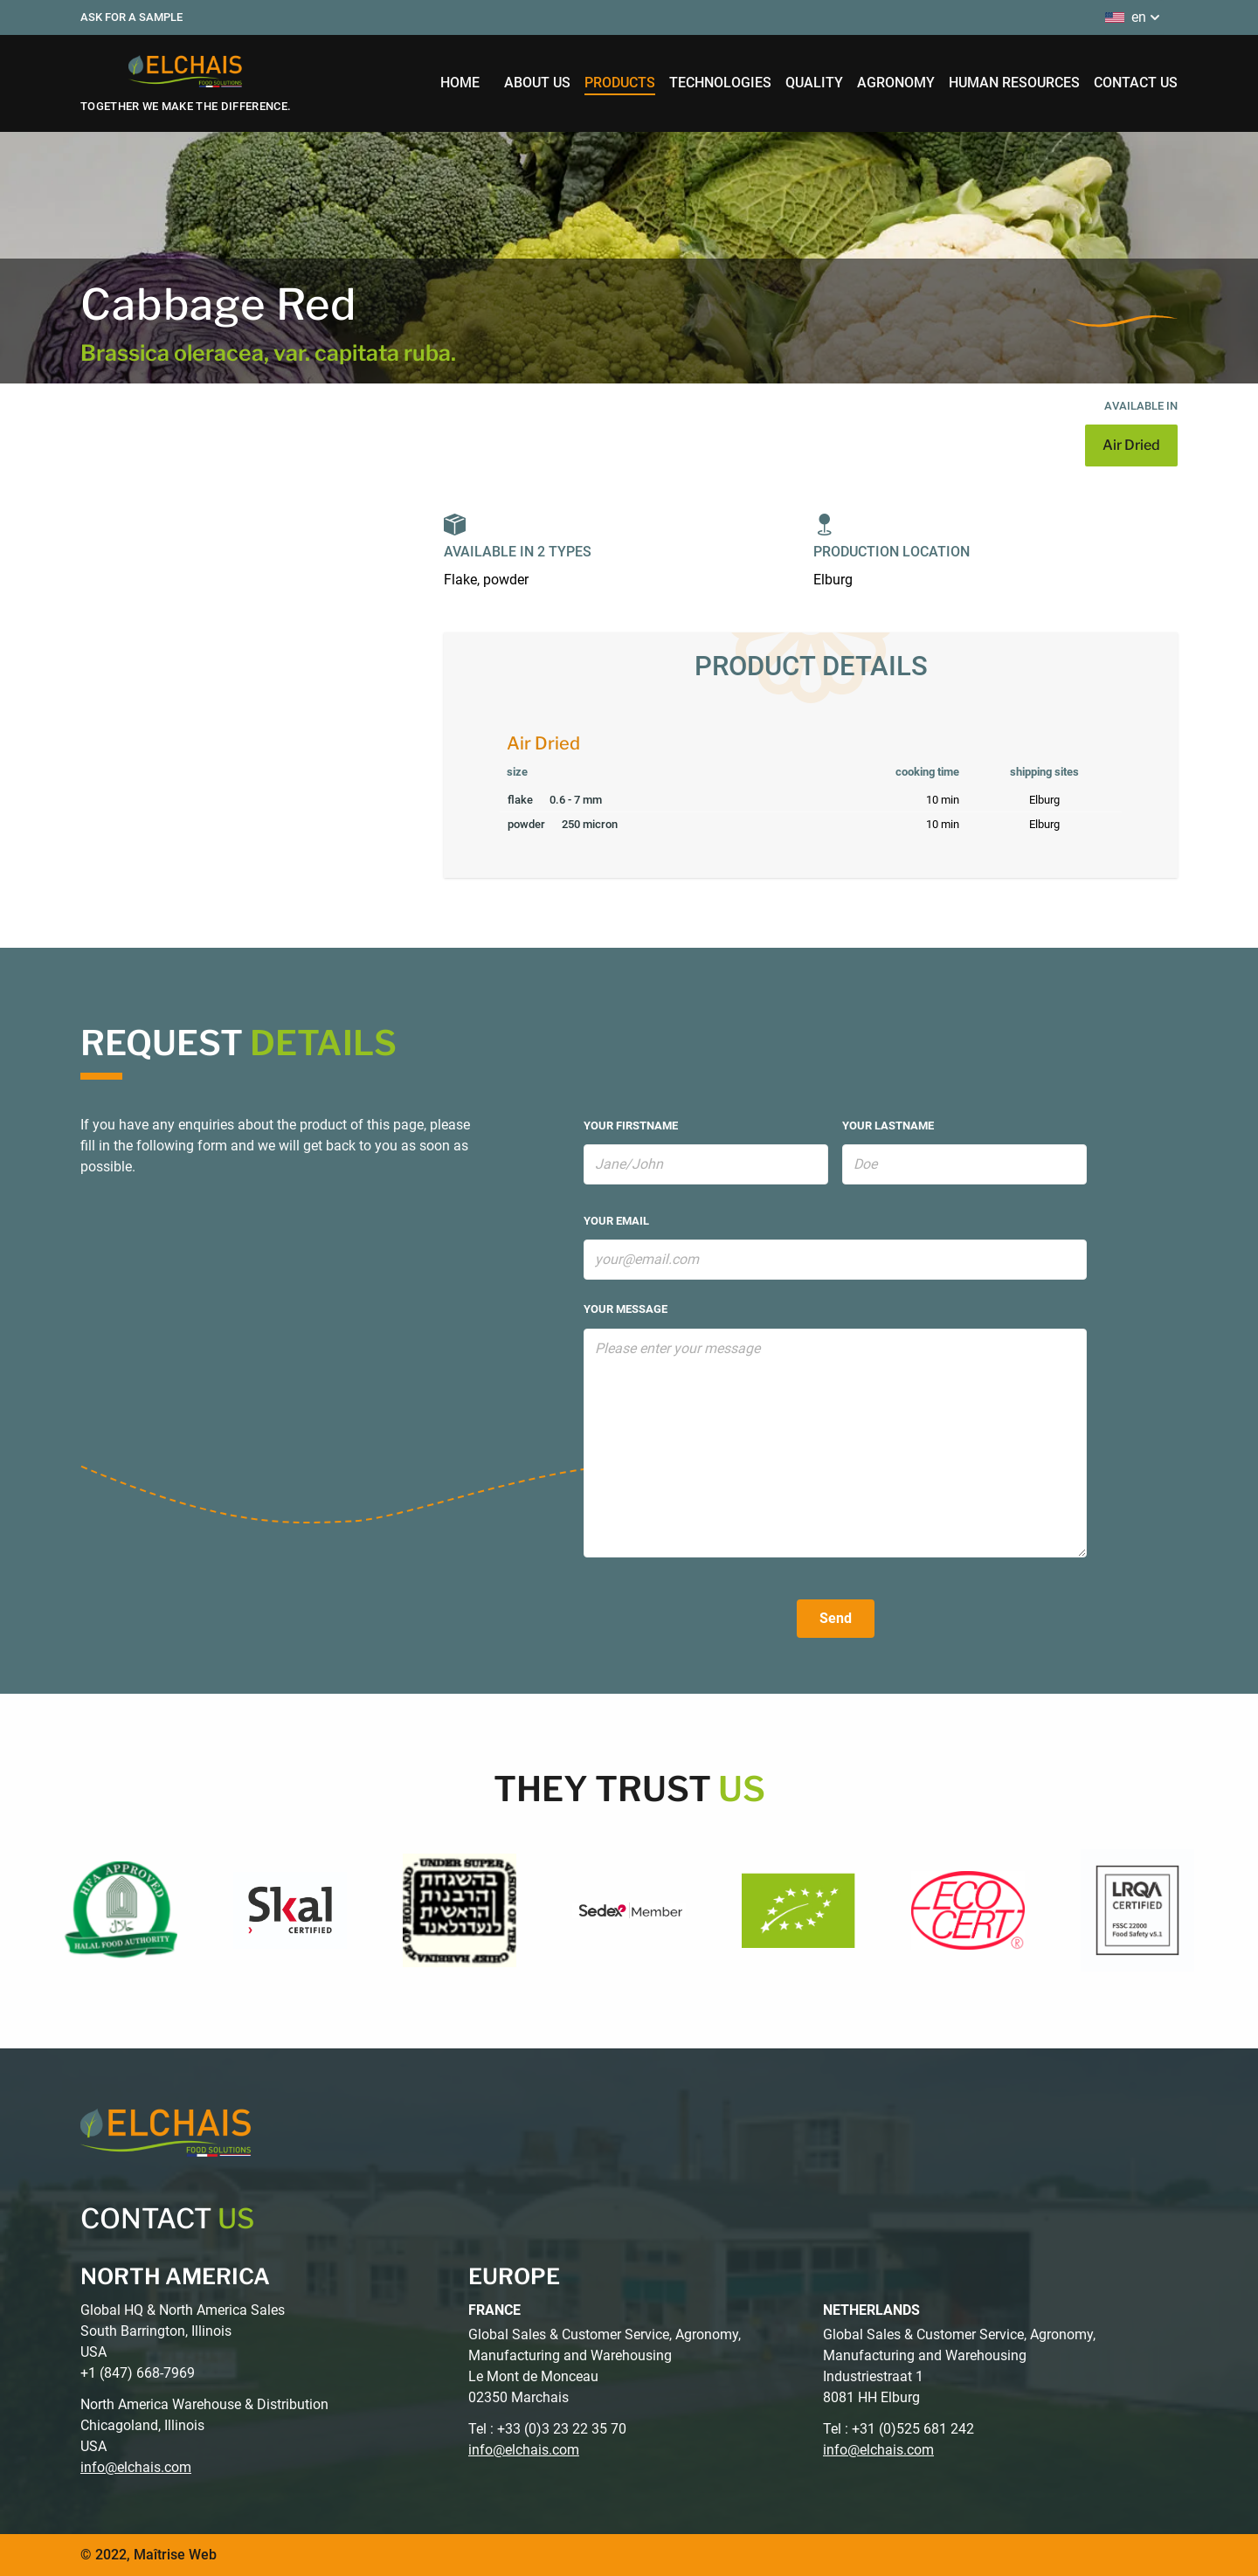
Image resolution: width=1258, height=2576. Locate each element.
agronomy (896, 82)
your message (625, 1309)
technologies (720, 82)
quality (814, 82)
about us (537, 82)
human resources (1014, 82)
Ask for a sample (131, 17)
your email (616, 1220)
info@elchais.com (135, 2467)
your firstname (631, 1125)
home (460, 82)
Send (835, 1618)
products (619, 82)
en (1134, 17)
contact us (1136, 82)
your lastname (888, 1125)
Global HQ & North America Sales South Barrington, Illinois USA (182, 2331)
